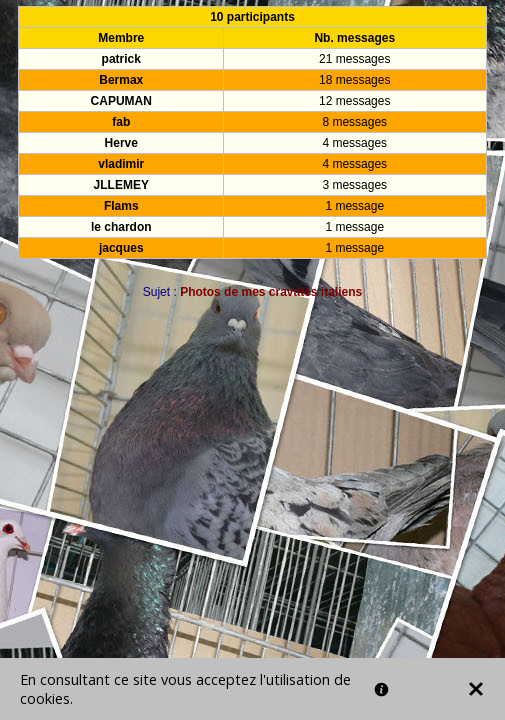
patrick (121, 59)
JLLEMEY (121, 185)
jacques (121, 248)
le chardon (121, 227)
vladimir (121, 164)
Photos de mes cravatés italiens (271, 292)
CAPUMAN (121, 101)
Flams (121, 206)
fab (121, 122)
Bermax (121, 80)
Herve (121, 143)
